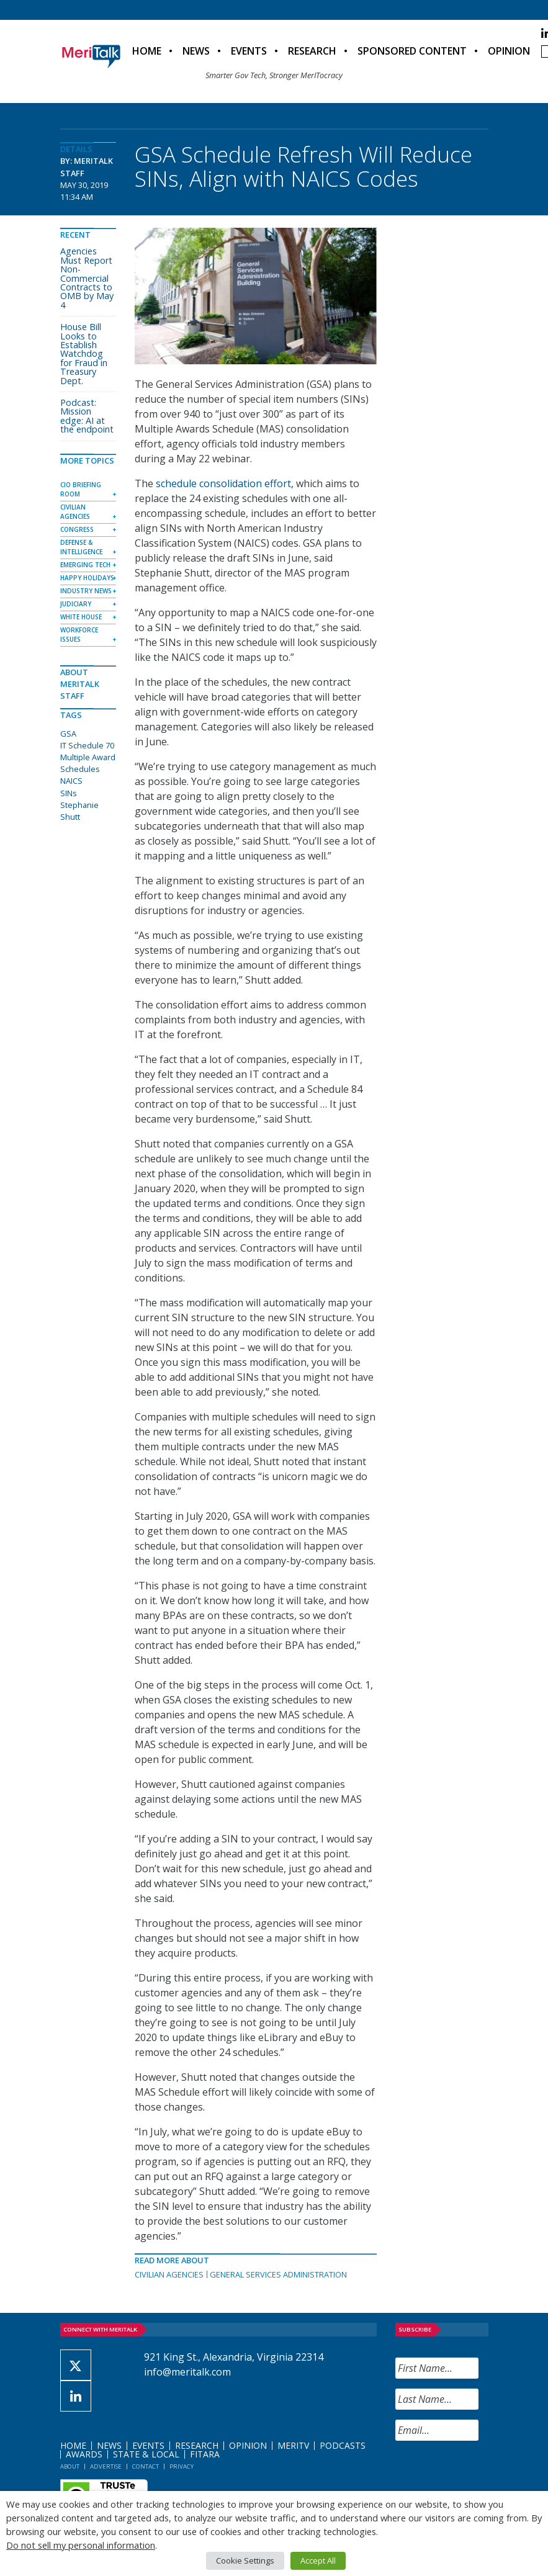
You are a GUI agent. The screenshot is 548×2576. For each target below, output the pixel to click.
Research (312, 51)
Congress (77, 529)
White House (81, 617)
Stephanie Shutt (79, 810)
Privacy (181, 2466)
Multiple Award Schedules (87, 763)
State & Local (146, 2454)
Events (249, 51)
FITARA (205, 2454)
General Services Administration (278, 2274)
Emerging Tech (85, 564)
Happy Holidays (87, 577)
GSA (68, 733)
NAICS (71, 780)
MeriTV (293, 2445)
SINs (68, 793)
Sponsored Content (412, 51)
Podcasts (343, 2445)
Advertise (106, 2466)
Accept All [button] (318, 2560)
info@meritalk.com (187, 2372)
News (196, 51)
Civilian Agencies (169, 2274)
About (69, 2466)
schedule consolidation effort (223, 483)
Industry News (86, 590)
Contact (145, 2466)
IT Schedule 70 (87, 745)
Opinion (509, 51)
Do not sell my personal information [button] (80, 2545)
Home (146, 51)
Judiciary (75, 603)
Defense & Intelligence (81, 547)
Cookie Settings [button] (245, 2560)
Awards (84, 2454)
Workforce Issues (79, 635)
